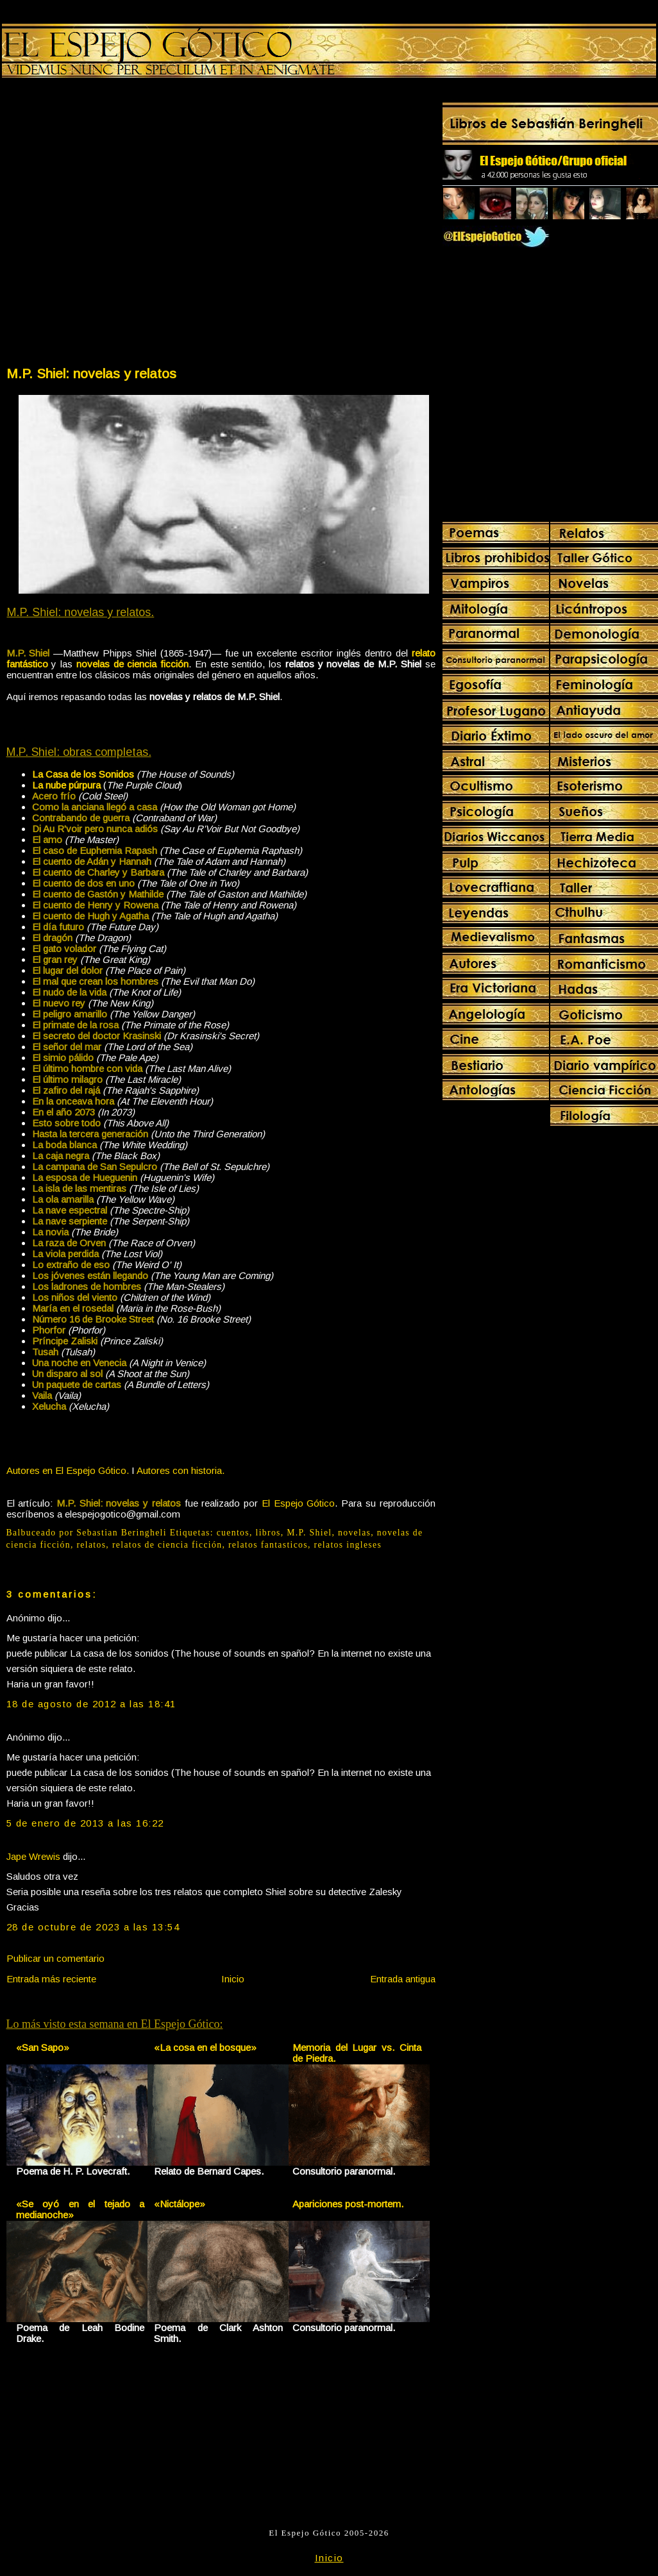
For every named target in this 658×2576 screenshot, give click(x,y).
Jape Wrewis (33, 1856)
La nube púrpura (66, 785)
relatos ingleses (348, 1545)
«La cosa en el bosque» (205, 2047)
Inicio (232, 1978)
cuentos (233, 1532)
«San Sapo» (42, 2047)
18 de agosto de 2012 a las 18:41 (91, 1703)
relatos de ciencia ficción (167, 1545)
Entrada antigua (402, 1978)
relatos (91, 1545)
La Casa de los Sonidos (83, 774)
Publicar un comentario (55, 1958)
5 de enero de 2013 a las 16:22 (85, 1823)
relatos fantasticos (268, 1545)
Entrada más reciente (51, 1978)
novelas (354, 1532)
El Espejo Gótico (298, 1503)
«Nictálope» (179, 2203)
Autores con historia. (180, 1470)
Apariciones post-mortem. (347, 2203)
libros (268, 1532)
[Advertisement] (132, 225)
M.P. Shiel (309, 1532)
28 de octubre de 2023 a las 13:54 (93, 1926)
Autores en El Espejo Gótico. (67, 1470)
